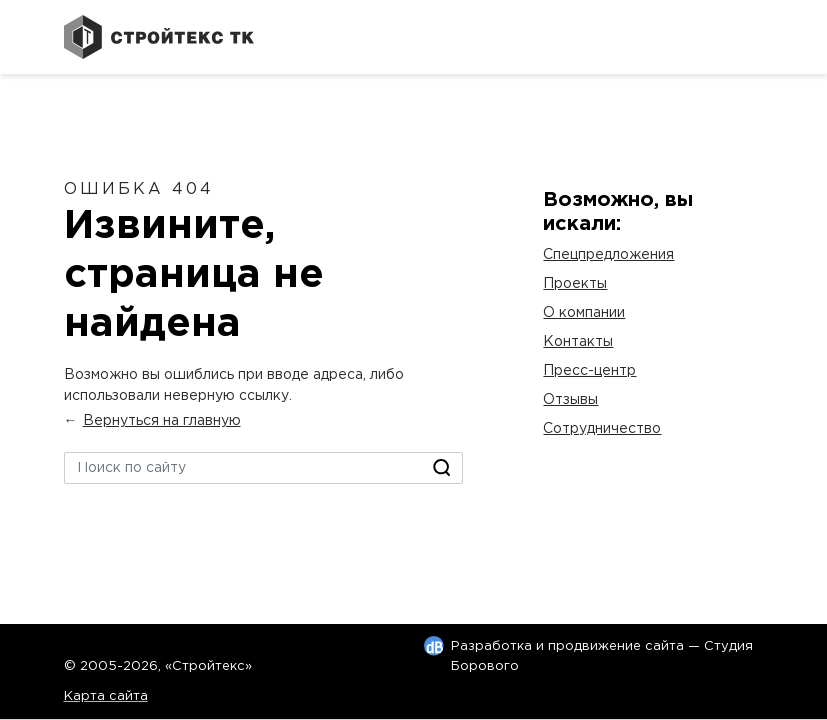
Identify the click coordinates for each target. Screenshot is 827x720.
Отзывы (570, 400)
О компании (584, 313)
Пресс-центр (589, 371)
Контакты (578, 342)
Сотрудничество (602, 429)
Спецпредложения (608, 255)
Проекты (575, 284)
